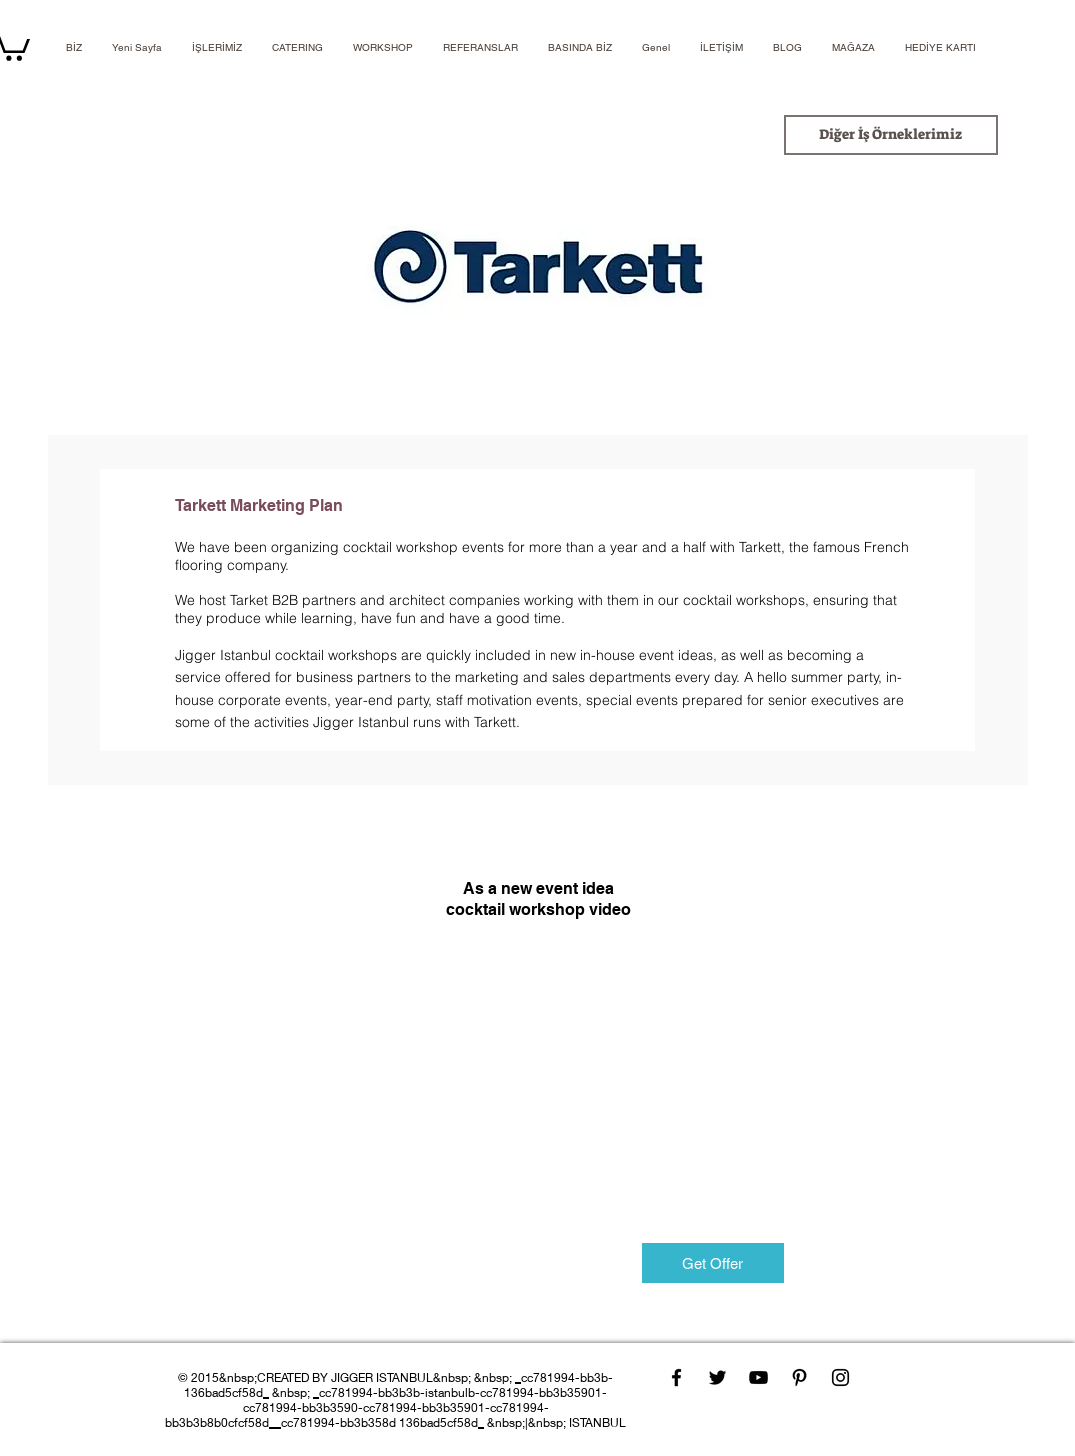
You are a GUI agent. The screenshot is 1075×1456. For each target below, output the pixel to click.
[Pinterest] (799, 1377)
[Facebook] (676, 1377)
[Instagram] (840, 1377)
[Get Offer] (713, 1263)
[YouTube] (758, 1377)
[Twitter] (717, 1377)
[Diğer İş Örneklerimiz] (891, 135)
